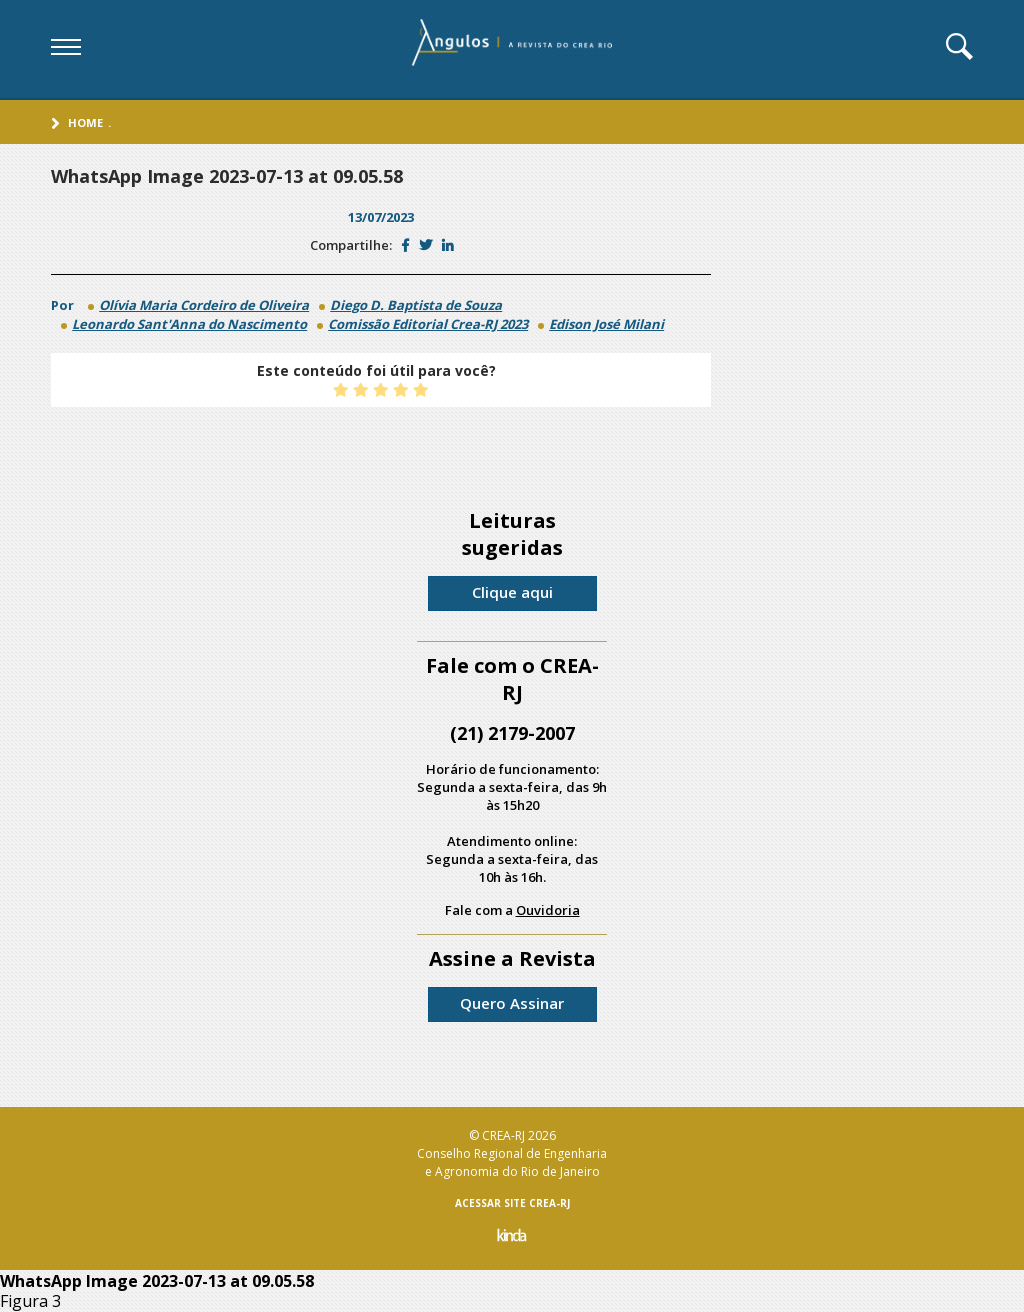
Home (85, 122)
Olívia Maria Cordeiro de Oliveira (204, 305)
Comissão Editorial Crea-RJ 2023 (428, 324)
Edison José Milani (606, 324)
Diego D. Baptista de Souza (416, 305)
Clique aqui (512, 592)
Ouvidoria (548, 910)
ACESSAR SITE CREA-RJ (512, 1203)
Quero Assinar (512, 1003)
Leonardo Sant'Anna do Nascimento (189, 324)
